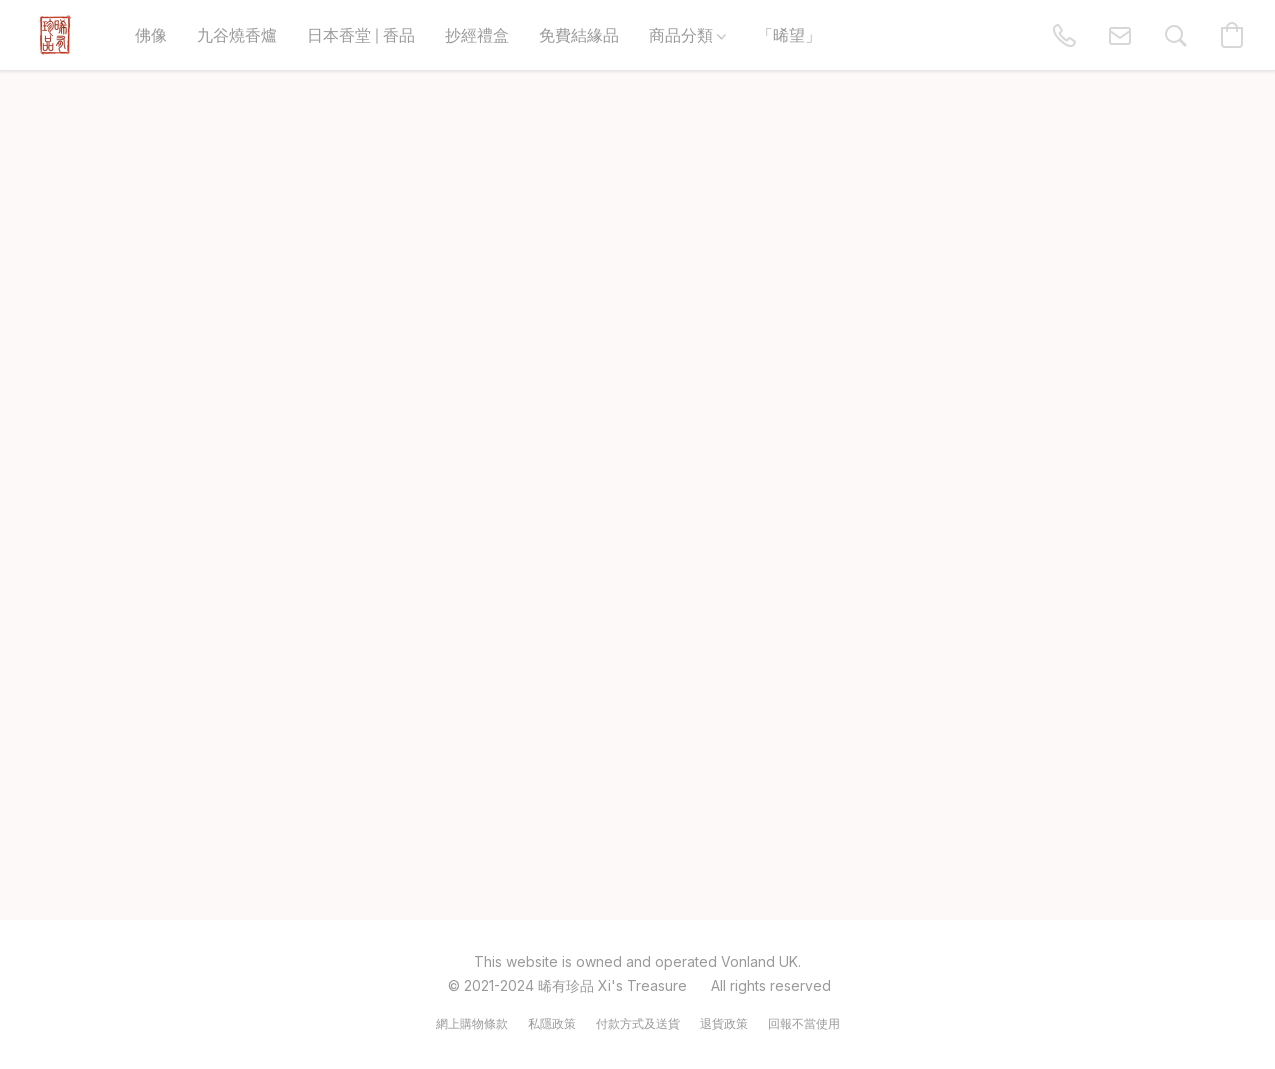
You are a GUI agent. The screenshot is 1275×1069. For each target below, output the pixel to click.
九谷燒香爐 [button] (237, 34)
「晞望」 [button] (789, 34)
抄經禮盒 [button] (477, 34)
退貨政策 (724, 1023)
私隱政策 (552, 1023)
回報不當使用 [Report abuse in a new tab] (804, 1023)
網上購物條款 (472, 1023)
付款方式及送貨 (638, 1023)
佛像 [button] (151, 34)
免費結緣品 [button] (579, 34)
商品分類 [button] (687, 34)
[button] (55, 35)
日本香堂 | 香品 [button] (361, 34)
